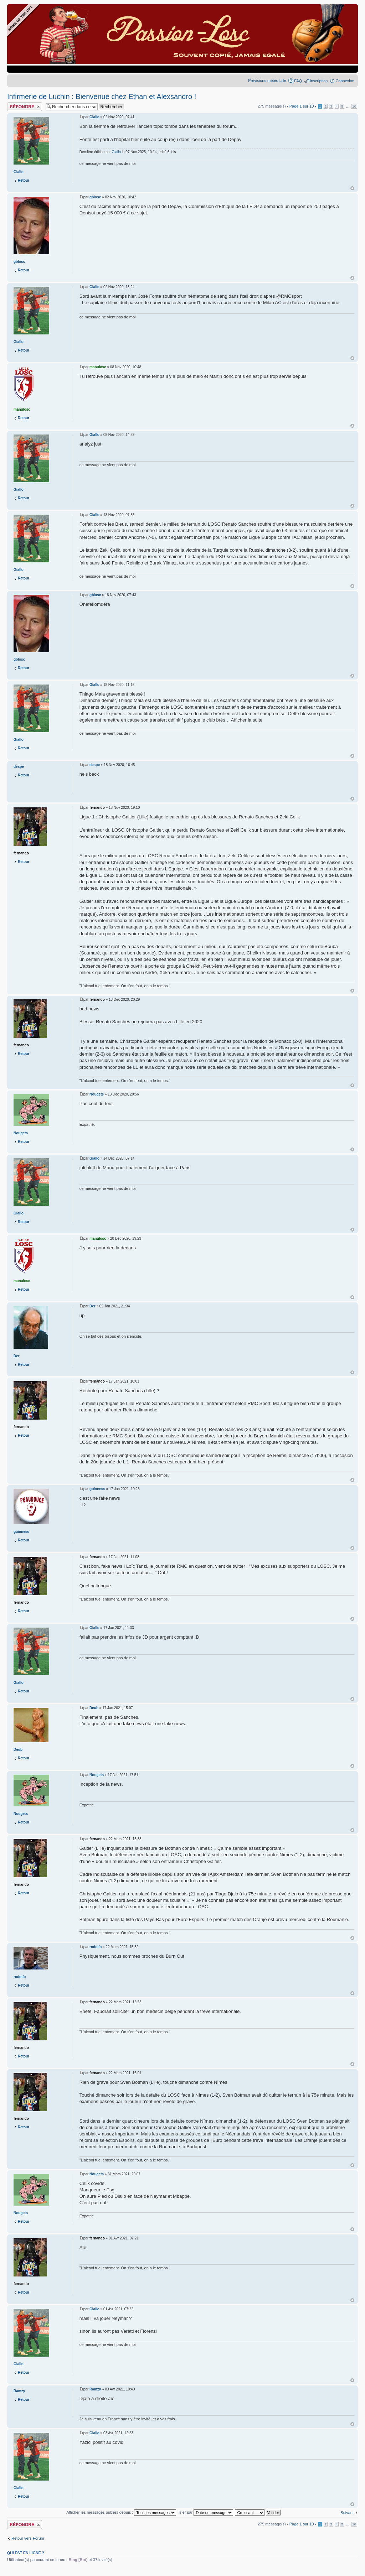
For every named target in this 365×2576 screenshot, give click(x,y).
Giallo (94, 117)
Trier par (205, 2512)
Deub (93, 1708)
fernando (97, 808)
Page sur (301, 106)
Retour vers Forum (27, 2538)
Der (92, 1306)
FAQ (298, 81)
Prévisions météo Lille (267, 80)
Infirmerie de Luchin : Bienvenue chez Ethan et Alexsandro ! (101, 96)
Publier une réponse (24, 106)
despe (94, 765)
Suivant (347, 2512)
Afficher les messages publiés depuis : (121, 2512)
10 (354, 106)
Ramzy (95, 2389)
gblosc (95, 197)
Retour (23, 180)
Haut (352, 188)
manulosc (97, 367)
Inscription (319, 81)
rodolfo (95, 1947)
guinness (97, 1489)
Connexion (344, 81)
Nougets (96, 1094)
